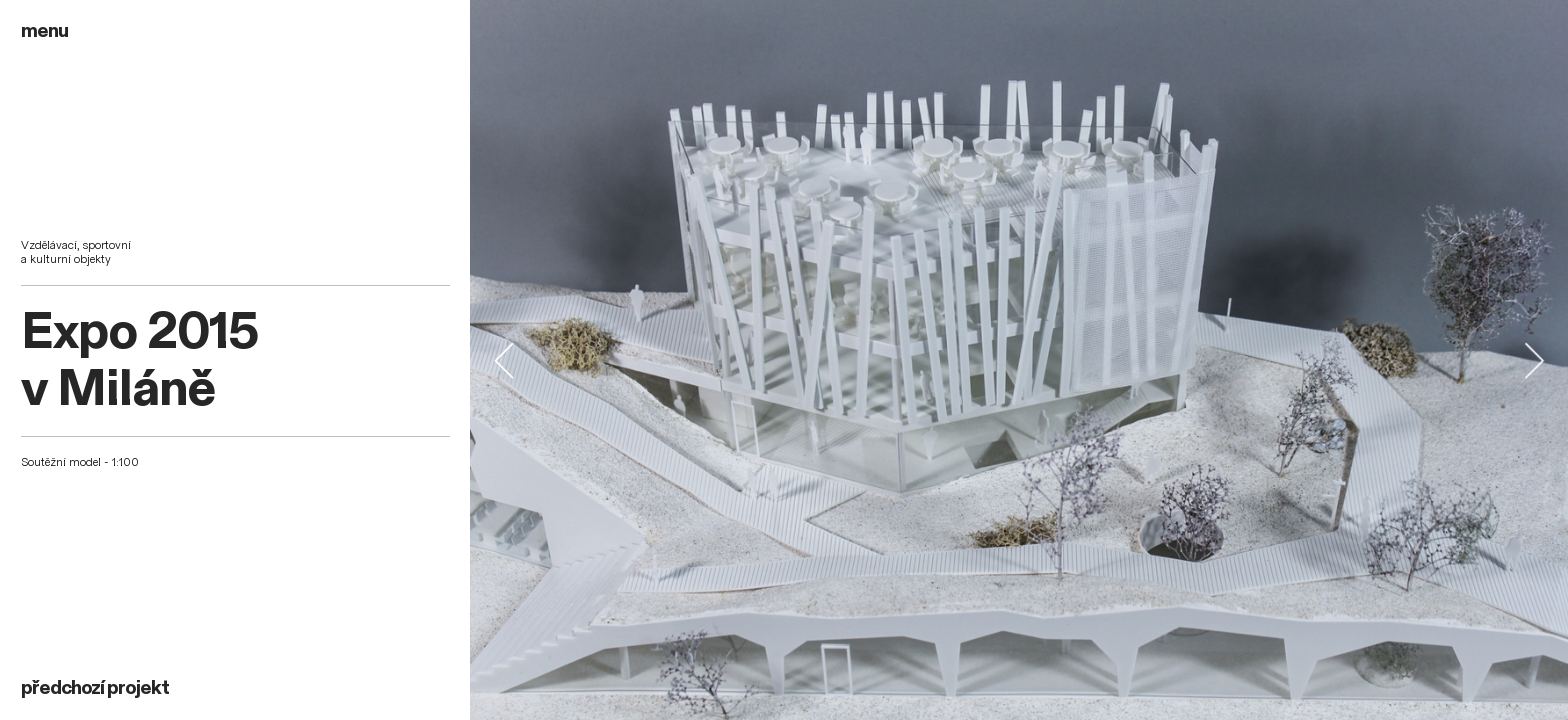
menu (44, 31)
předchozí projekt (95, 688)
